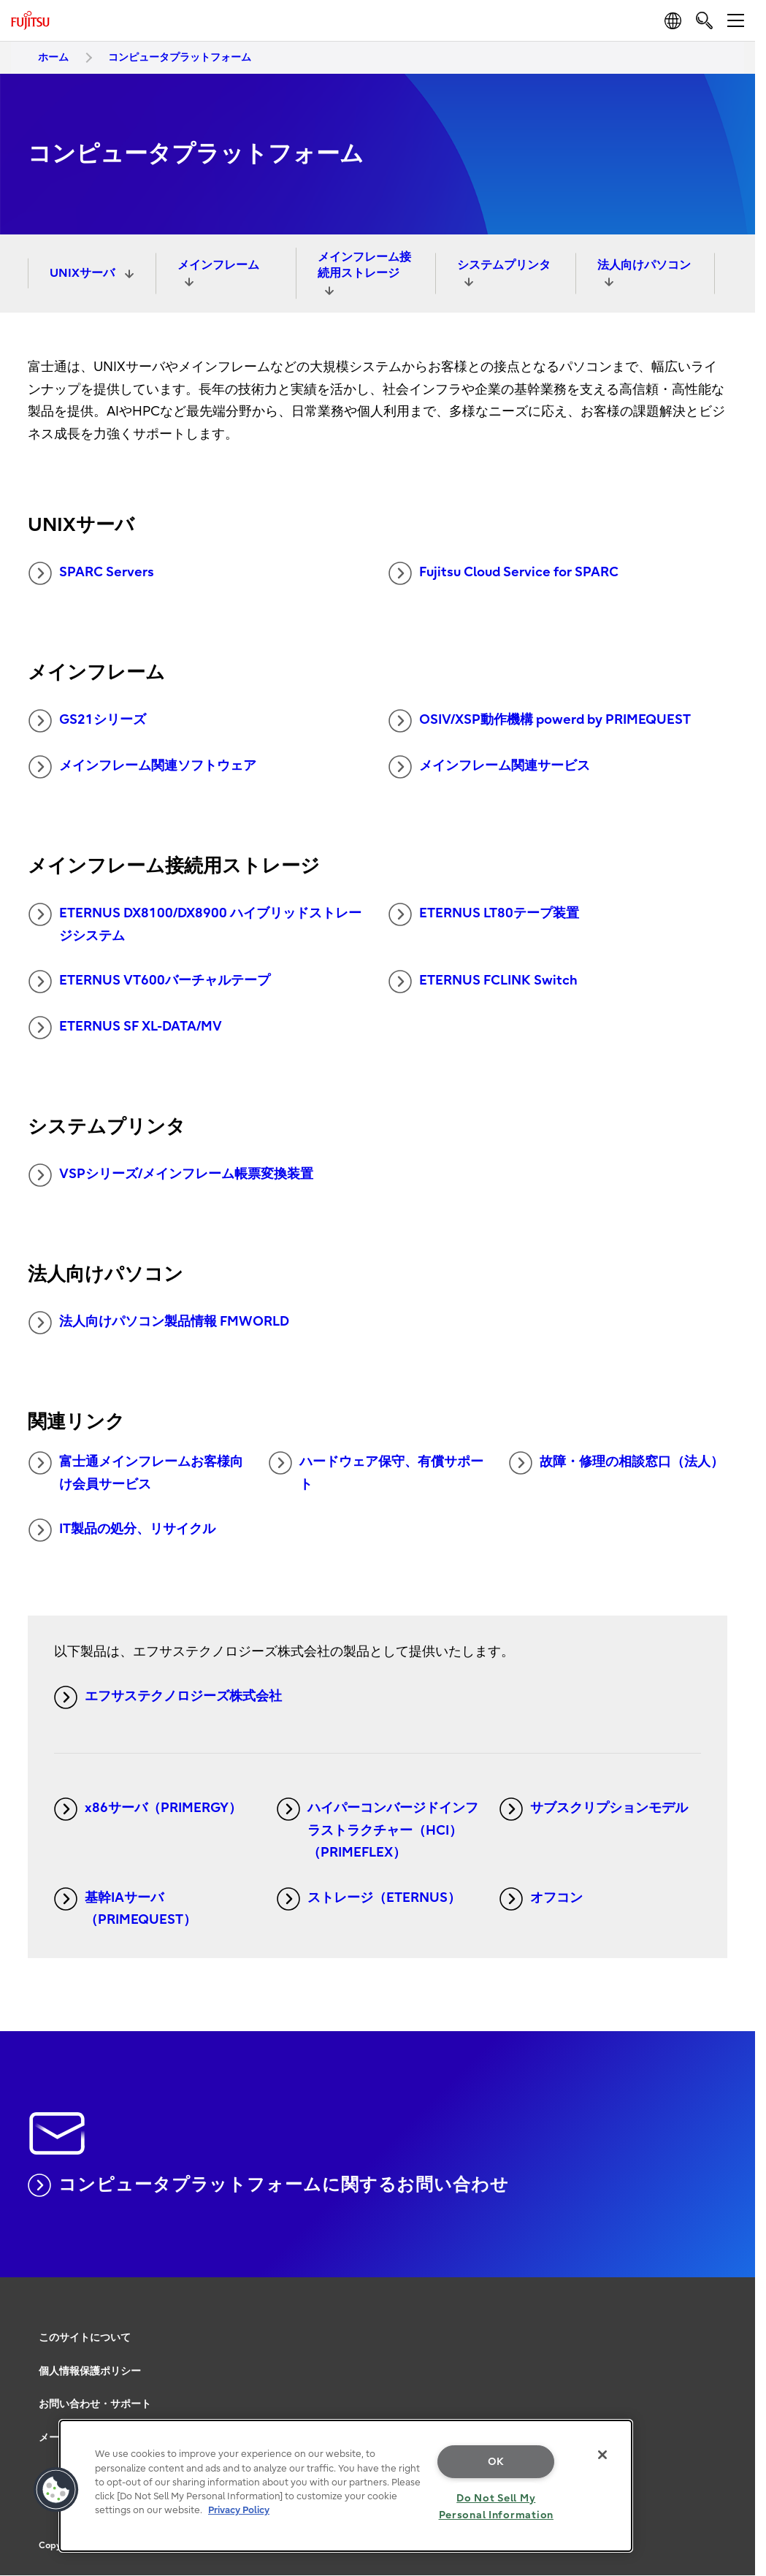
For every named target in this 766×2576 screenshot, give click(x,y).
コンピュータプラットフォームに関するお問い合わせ (268, 2185)
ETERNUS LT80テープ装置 (483, 914)
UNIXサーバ (84, 273)
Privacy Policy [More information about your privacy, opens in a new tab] (238, 2509)
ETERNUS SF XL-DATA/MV (125, 1027)
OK (496, 2461)
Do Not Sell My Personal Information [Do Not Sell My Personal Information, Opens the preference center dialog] (496, 2506)
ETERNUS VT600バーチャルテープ (149, 981)
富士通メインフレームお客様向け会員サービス (135, 1471)
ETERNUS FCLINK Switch (483, 981)
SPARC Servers (91, 573)
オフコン (541, 1899)
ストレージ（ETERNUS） (369, 1899)
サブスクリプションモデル (593, 1809)
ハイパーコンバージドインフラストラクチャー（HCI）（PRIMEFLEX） (377, 1828)
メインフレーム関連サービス (489, 767)
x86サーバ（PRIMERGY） (148, 1809)
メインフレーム (218, 265)
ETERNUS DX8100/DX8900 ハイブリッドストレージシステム (194, 923)
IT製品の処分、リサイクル (121, 1530)
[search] (704, 20)
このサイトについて (85, 2337)
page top (733, 2316)
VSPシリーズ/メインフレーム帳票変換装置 (170, 1175)
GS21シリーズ (87, 721)
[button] (56, 2489)
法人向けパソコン (644, 265)
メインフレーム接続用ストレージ (364, 265)
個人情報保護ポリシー (90, 2371)
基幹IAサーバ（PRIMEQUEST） (125, 1907)
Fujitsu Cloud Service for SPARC (503, 573)
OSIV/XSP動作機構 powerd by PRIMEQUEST (539, 721)
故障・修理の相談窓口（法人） (616, 1463)
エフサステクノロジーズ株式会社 (168, 1697)
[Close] (602, 2455)
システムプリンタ (504, 265)
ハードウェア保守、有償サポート (376, 1471)
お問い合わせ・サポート (95, 2404)
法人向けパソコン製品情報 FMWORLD (158, 1322)
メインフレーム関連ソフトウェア (142, 767)
